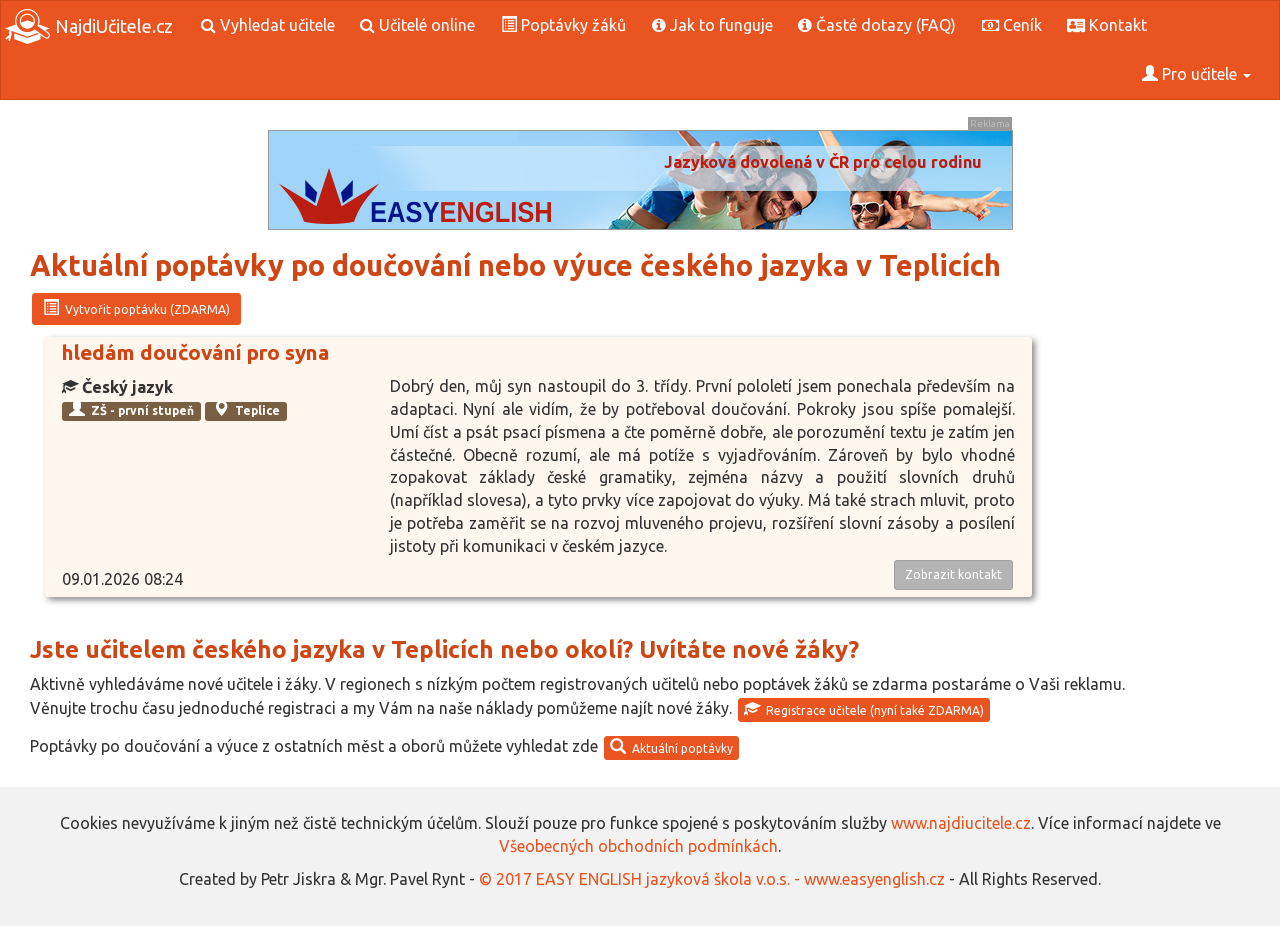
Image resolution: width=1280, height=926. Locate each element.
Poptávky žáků (563, 25)
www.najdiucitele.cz (961, 823)
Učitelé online (417, 25)
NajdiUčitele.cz (89, 26)
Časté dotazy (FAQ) (877, 25)
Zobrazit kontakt (953, 574)
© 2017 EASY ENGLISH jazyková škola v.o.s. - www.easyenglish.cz (712, 879)
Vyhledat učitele (268, 25)
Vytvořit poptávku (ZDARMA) (136, 308)
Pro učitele (1196, 74)
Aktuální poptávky (671, 747)
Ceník (1012, 25)
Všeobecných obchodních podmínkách (638, 846)
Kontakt (1107, 25)
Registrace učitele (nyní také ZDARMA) (864, 709)
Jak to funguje (712, 25)
